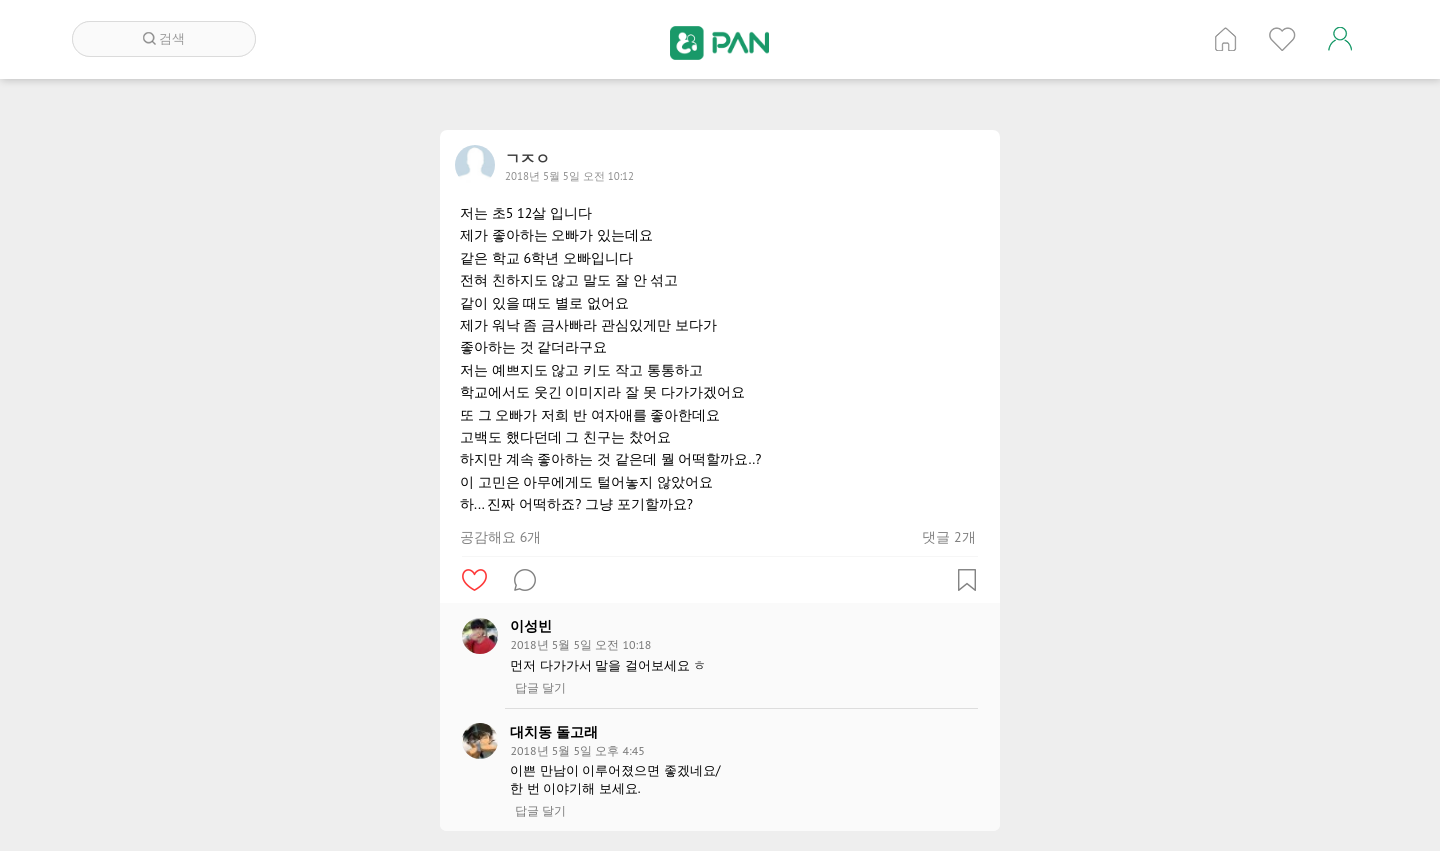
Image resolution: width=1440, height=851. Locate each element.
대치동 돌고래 (554, 732)
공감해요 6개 (500, 537)
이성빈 (531, 626)
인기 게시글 (1282, 39)
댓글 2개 (948, 537)
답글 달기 (540, 688)
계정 (1340, 39)
